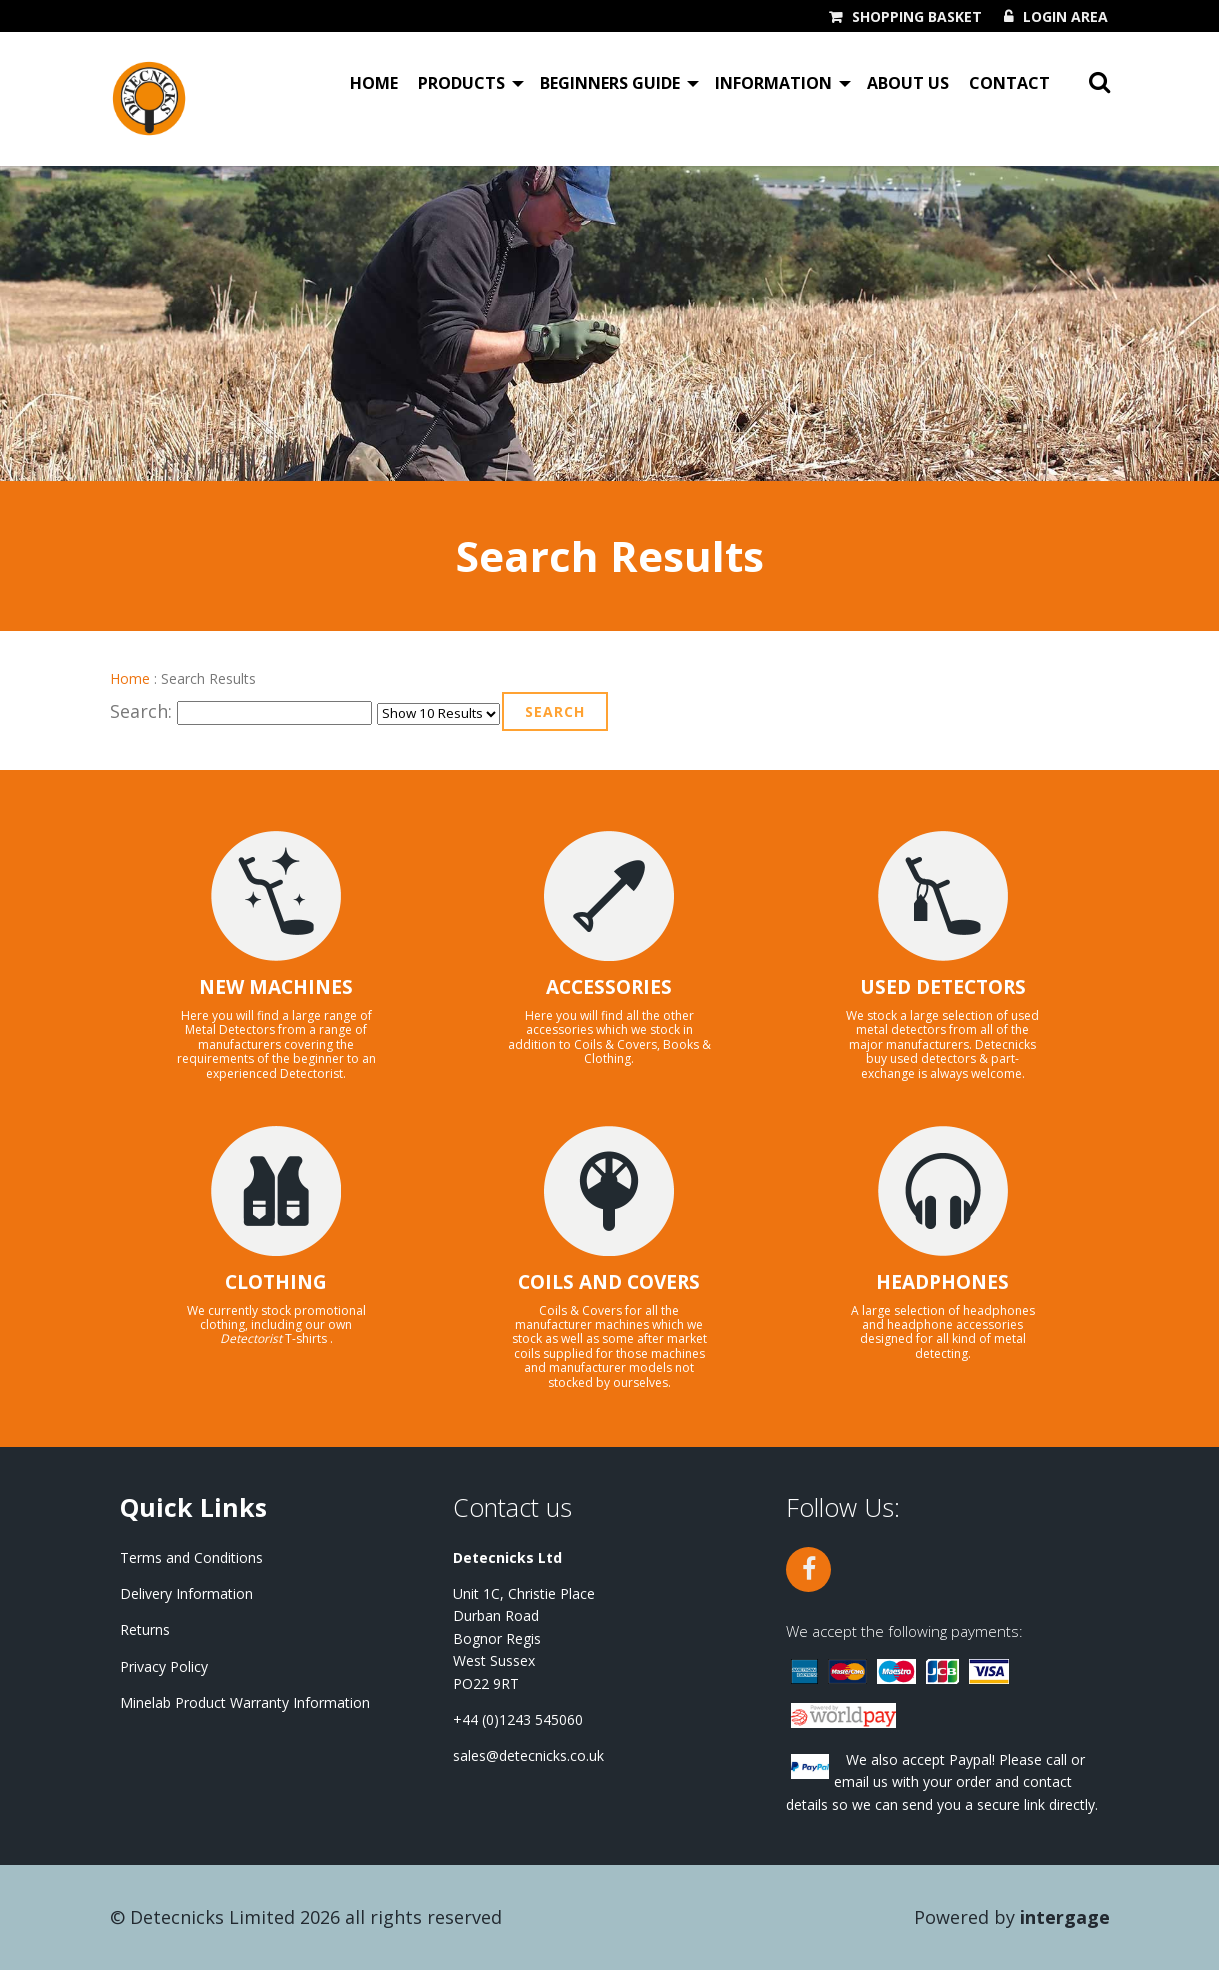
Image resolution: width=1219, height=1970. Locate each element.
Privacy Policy (164, 1666)
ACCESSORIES (609, 987)
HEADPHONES (942, 1282)
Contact (1009, 84)
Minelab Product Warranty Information (245, 1702)
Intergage (1065, 1917)
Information (773, 84)
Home (374, 84)
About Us (908, 84)
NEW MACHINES (276, 987)
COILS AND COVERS (609, 1282)
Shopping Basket (917, 17)
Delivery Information (186, 1593)
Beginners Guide (610, 84)
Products (461, 84)
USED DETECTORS (943, 987)
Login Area (1065, 17)
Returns (145, 1629)
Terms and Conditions (191, 1557)
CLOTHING (276, 1282)
